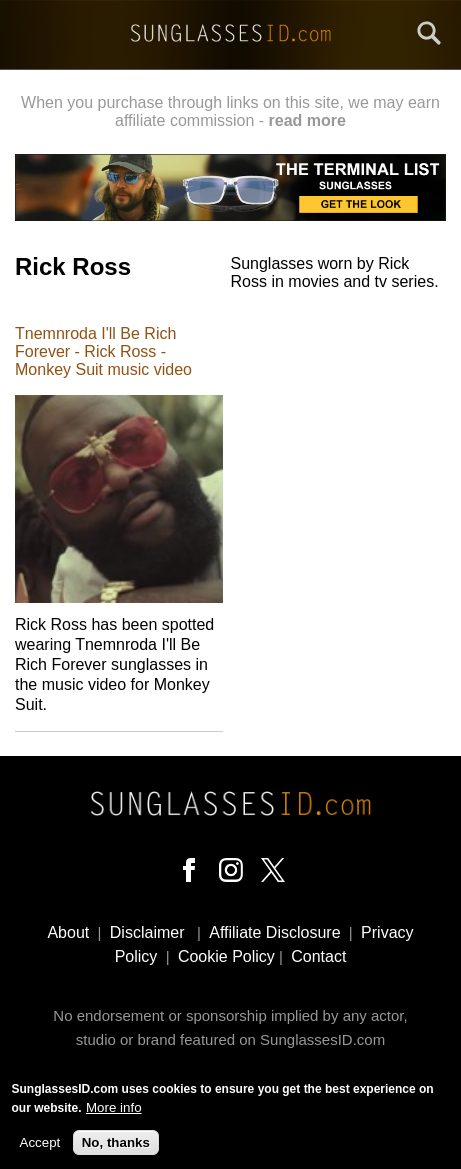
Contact (318, 956)
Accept (40, 1148)
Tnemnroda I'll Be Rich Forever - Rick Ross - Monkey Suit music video (103, 351)
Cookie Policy (226, 956)
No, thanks (116, 1148)
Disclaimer (147, 932)
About (68, 932)
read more (307, 120)
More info (114, 1113)
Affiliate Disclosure (274, 932)
